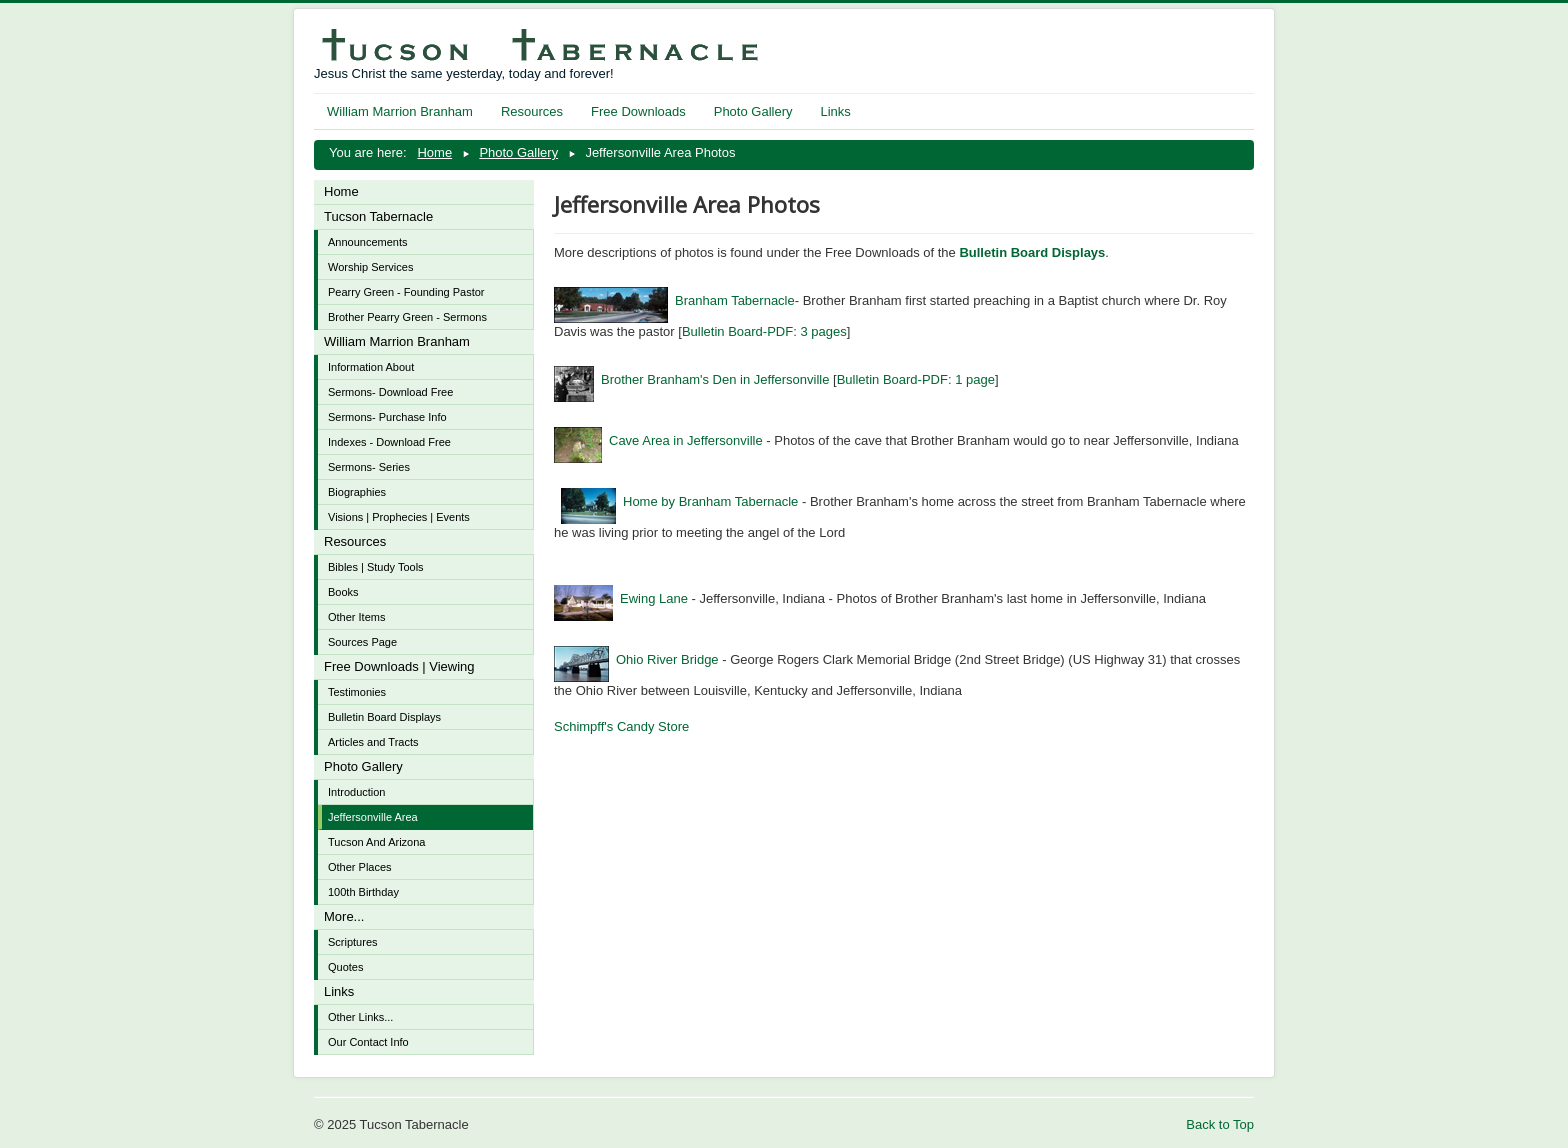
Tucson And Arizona (376, 842)
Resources (532, 111)
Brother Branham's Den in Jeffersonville (691, 379)
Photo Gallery (753, 111)
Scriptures (353, 942)
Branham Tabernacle (674, 300)
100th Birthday (363, 892)
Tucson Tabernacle (378, 216)
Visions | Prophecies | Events (399, 517)
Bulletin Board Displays (384, 717)
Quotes (345, 967)
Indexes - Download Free (389, 442)
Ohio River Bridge (636, 659)
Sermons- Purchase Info (387, 417)
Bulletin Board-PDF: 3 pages (764, 331)
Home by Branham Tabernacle (679, 501)
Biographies (357, 492)
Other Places (360, 867)
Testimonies (357, 692)
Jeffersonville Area (373, 817)
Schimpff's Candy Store (621, 726)
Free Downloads (638, 111)
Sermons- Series (369, 467)
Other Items (356, 617)
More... (344, 916)
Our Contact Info (368, 1042)
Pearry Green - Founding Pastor (406, 292)
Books (343, 592)
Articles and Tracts (373, 742)
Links (835, 111)
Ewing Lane (621, 598)
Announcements (368, 242)
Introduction (356, 792)
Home (341, 191)
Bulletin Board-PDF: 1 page (916, 379)
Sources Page (362, 642)
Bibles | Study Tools (376, 567)
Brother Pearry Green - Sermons (407, 317)
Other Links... (360, 1017)
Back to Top (1220, 1124)
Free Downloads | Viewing (399, 666)
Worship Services (370, 267)
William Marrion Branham (400, 111)
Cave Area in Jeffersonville (658, 440)
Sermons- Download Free (390, 392)
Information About (371, 367)
